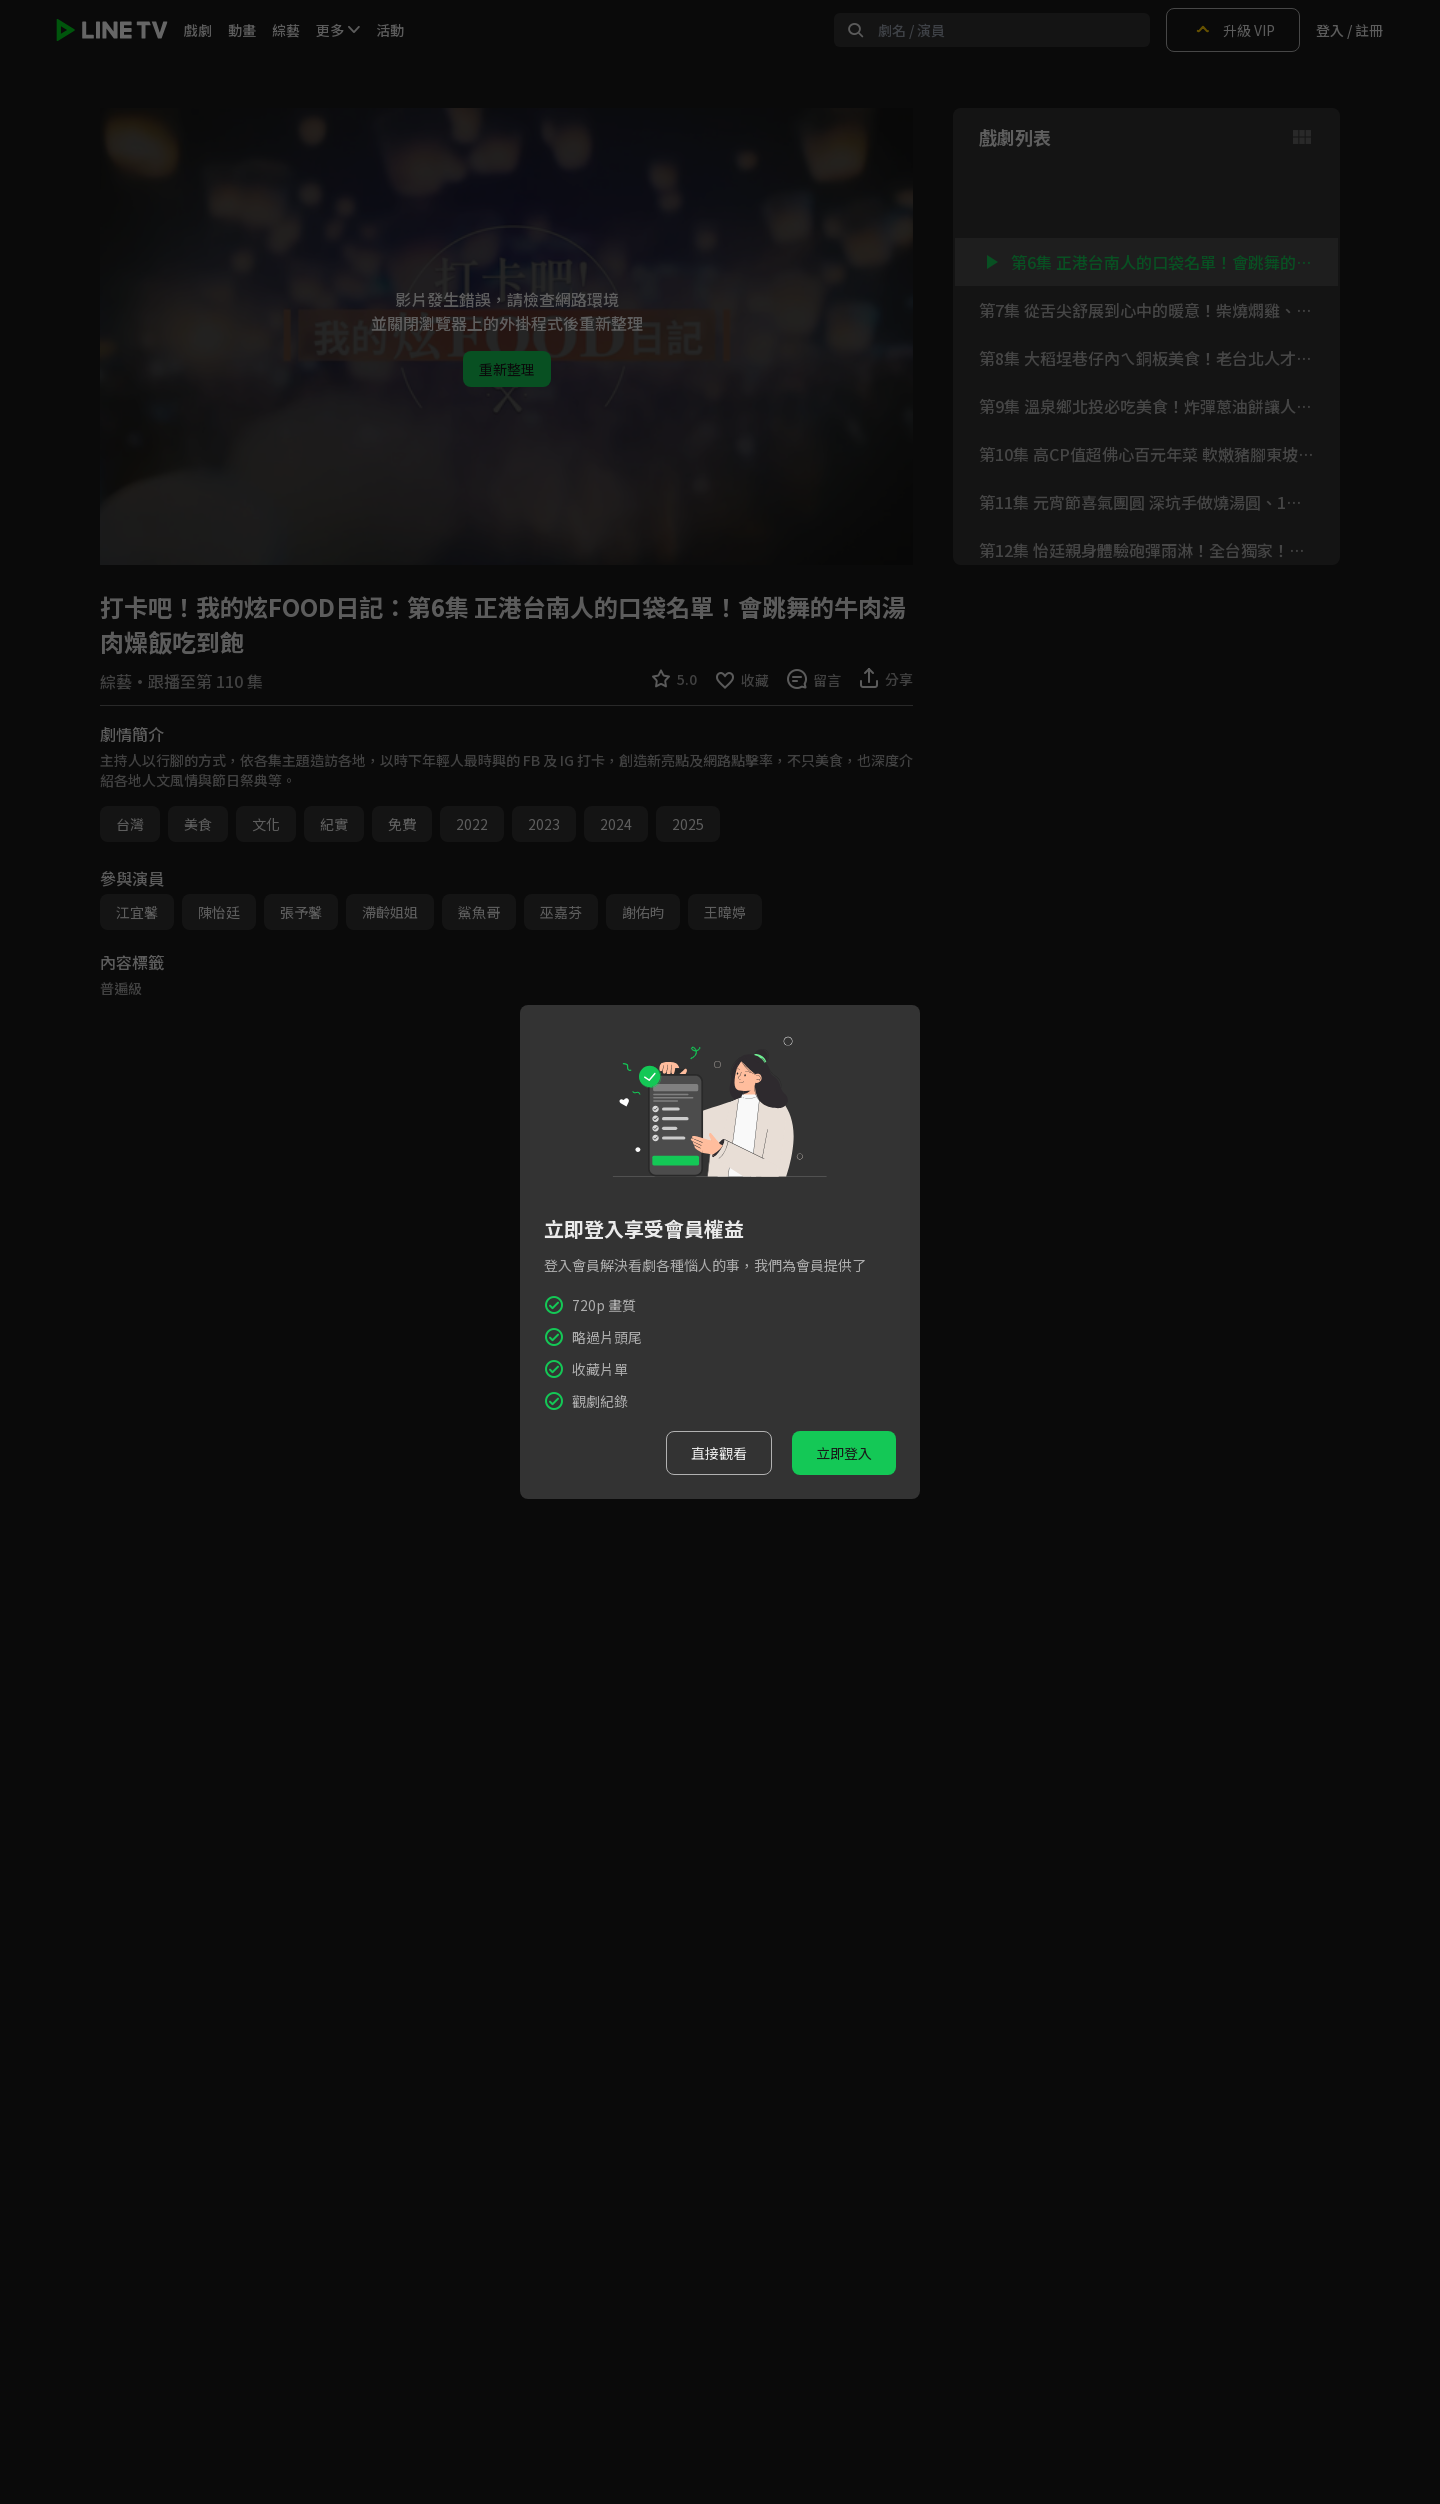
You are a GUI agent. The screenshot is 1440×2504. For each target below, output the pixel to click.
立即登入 (844, 1453)
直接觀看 (719, 1453)
